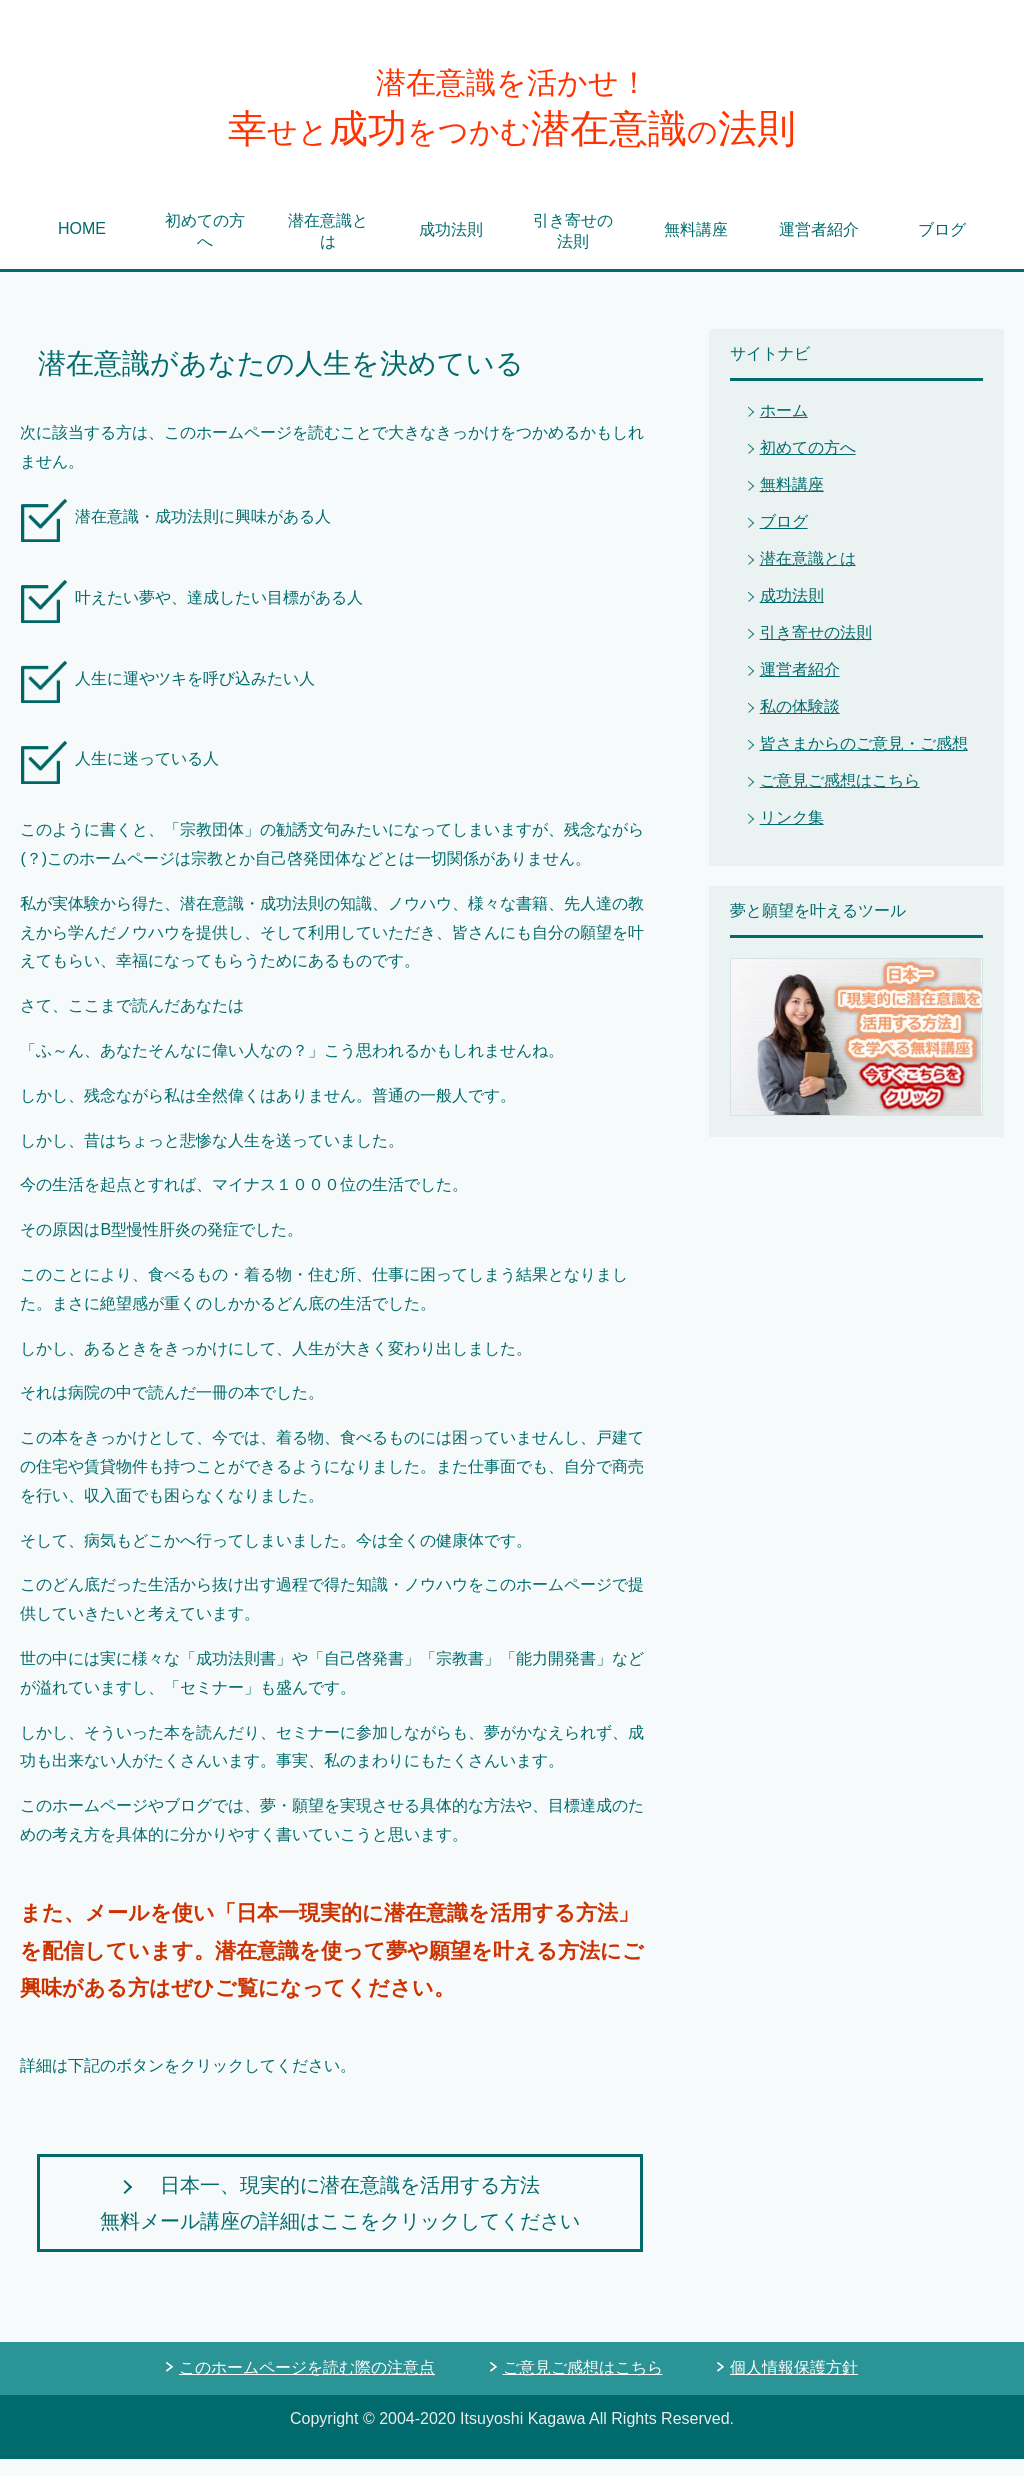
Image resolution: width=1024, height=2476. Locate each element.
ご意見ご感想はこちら (840, 797)
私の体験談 (800, 723)
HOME (82, 245)
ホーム (784, 427)
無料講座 (696, 246)
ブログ (942, 246)
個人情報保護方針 (794, 2384)
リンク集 (792, 834)
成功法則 (451, 246)
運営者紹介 (819, 246)
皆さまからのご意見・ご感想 (864, 760)
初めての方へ (205, 248)
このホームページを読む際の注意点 (307, 2384)
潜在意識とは (328, 248)
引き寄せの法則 (573, 248)
